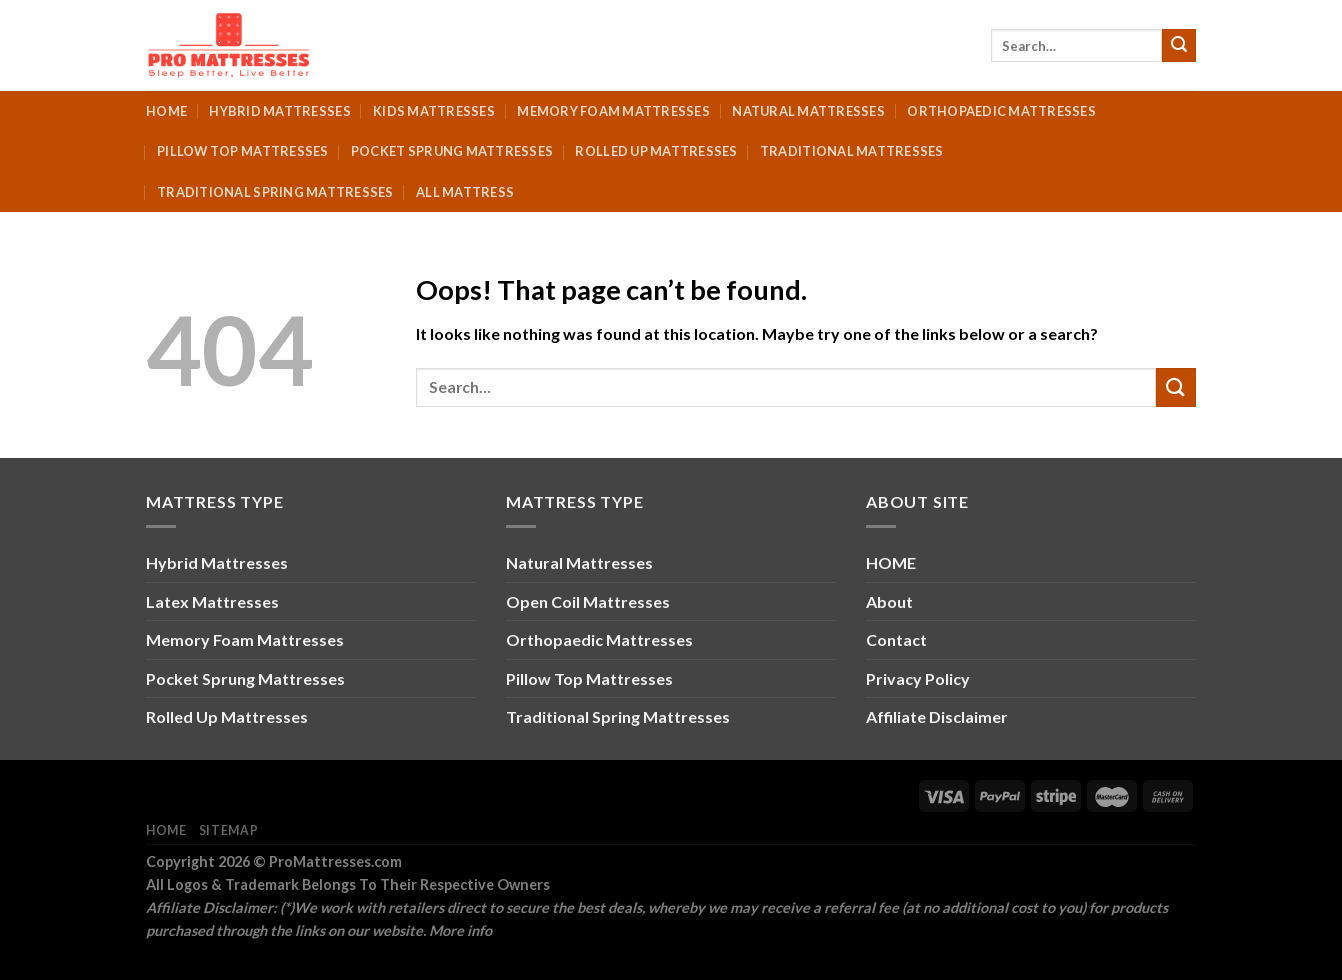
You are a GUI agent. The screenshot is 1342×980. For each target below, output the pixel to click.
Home (166, 111)
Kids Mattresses (434, 111)
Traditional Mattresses (852, 151)
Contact (896, 639)
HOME (891, 562)
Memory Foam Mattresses (613, 111)
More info (460, 930)
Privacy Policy (918, 678)
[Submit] (1179, 46)
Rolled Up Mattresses (656, 151)
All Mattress (465, 192)
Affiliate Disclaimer (937, 716)
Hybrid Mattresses (279, 111)
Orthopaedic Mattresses (1001, 111)
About (889, 601)
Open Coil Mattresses (588, 601)
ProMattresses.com (335, 861)
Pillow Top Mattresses (242, 151)
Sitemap (228, 830)
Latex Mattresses (212, 601)
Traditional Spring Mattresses (275, 192)
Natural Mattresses (808, 111)
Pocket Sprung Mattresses (452, 151)
